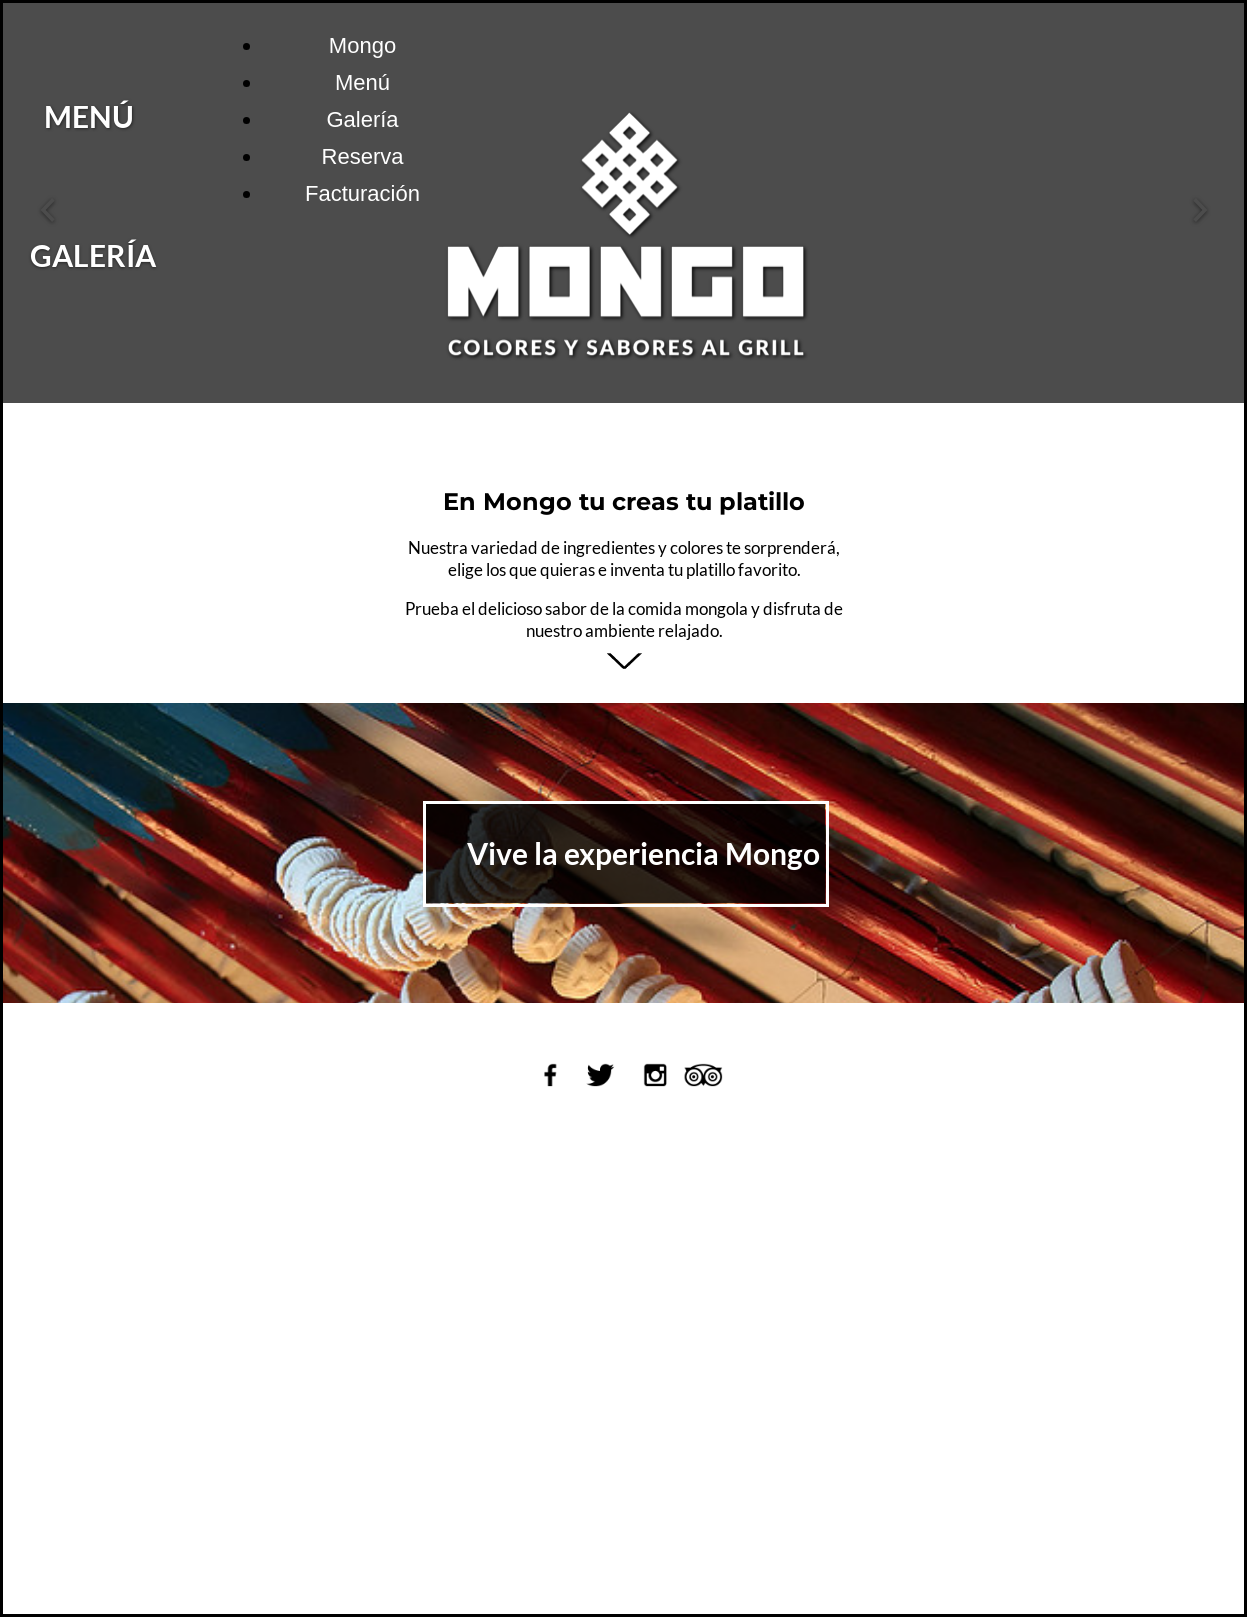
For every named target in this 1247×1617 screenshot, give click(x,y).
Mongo (362, 45)
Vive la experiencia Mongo (643, 853)
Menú (362, 82)
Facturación (362, 193)
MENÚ (198, 116)
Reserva (363, 156)
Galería (362, 119)
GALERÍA (202, 255)
